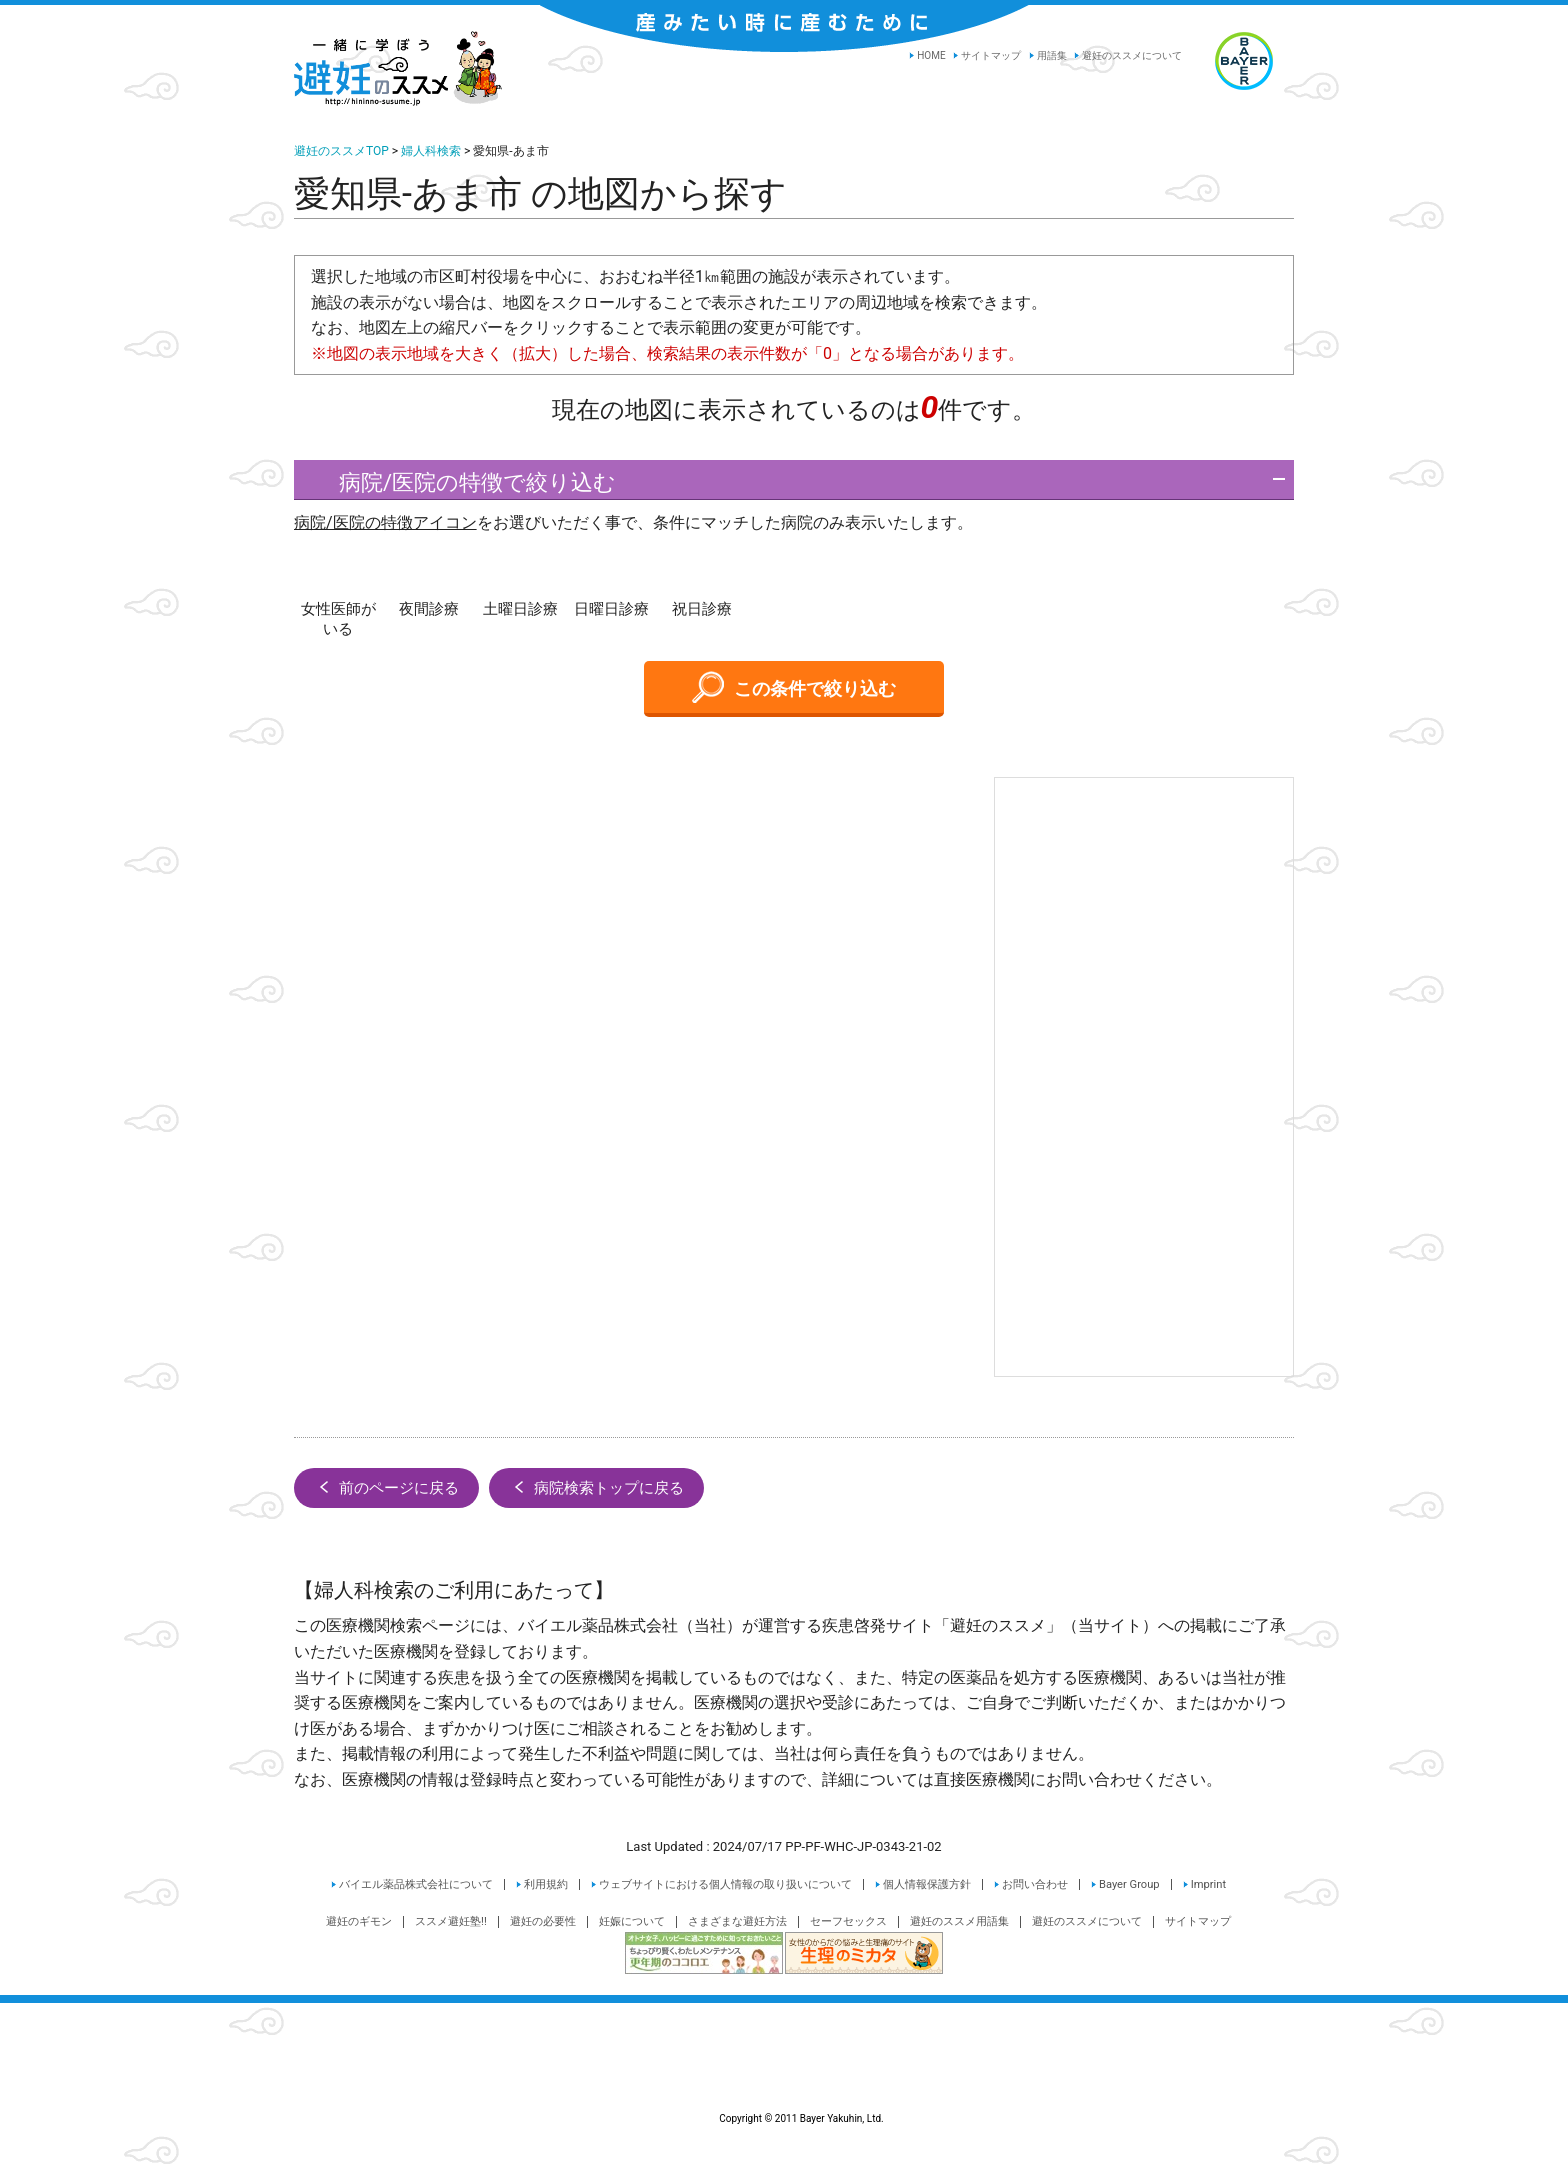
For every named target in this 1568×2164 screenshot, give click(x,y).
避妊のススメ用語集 (959, 1921)
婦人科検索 (431, 151)
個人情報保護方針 (927, 1884)
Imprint (1208, 1884)
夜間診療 (429, 609)
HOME (931, 55)
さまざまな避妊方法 (737, 1921)
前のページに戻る (386, 1487)
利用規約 (546, 1884)
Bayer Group (1129, 1884)
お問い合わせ (1035, 1884)
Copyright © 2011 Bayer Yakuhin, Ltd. (784, 2071)
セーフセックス (848, 1921)
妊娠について (632, 1921)
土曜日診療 (520, 609)
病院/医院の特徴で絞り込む (460, 482)
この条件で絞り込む (794, 687)
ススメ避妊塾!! (451, 1921)
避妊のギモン (359, 1921)
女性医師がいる (338, 619)
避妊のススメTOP (341, 151)
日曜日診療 (611, 609)
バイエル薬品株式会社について (416, 1884)
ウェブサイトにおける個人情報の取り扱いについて (725, 1884)
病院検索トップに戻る (596, 1487)
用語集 (1052, 55)
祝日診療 (702, 609)
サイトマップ (991, 55)
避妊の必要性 (543, 1921)
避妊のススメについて (1132, 55)
